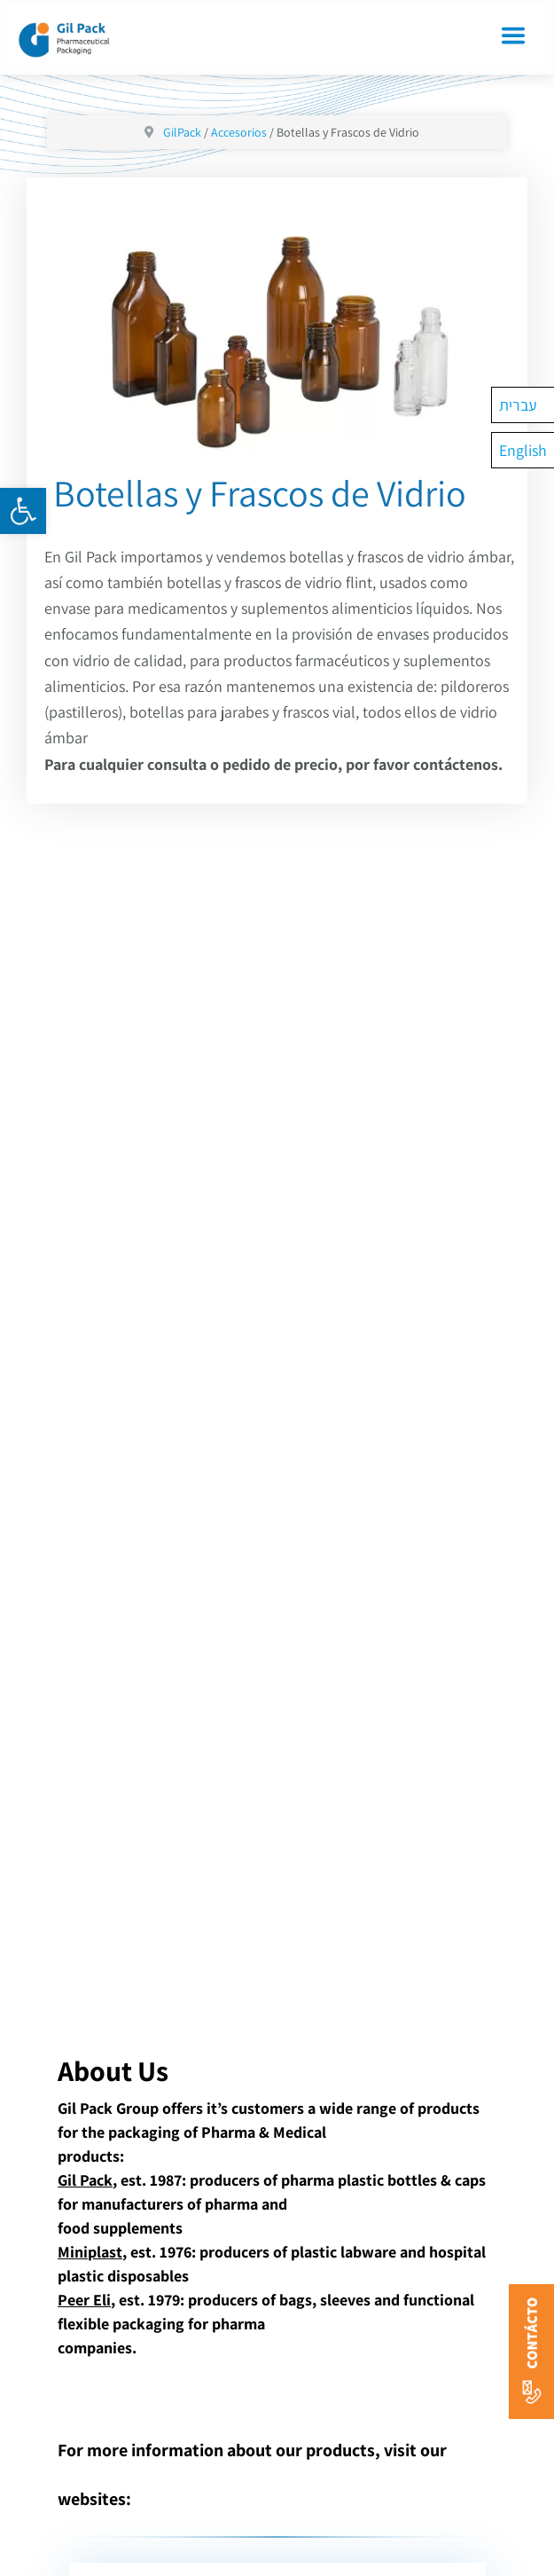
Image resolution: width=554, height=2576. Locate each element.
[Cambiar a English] (523, 450)
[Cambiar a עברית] (523, 405)
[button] (23, 511)
